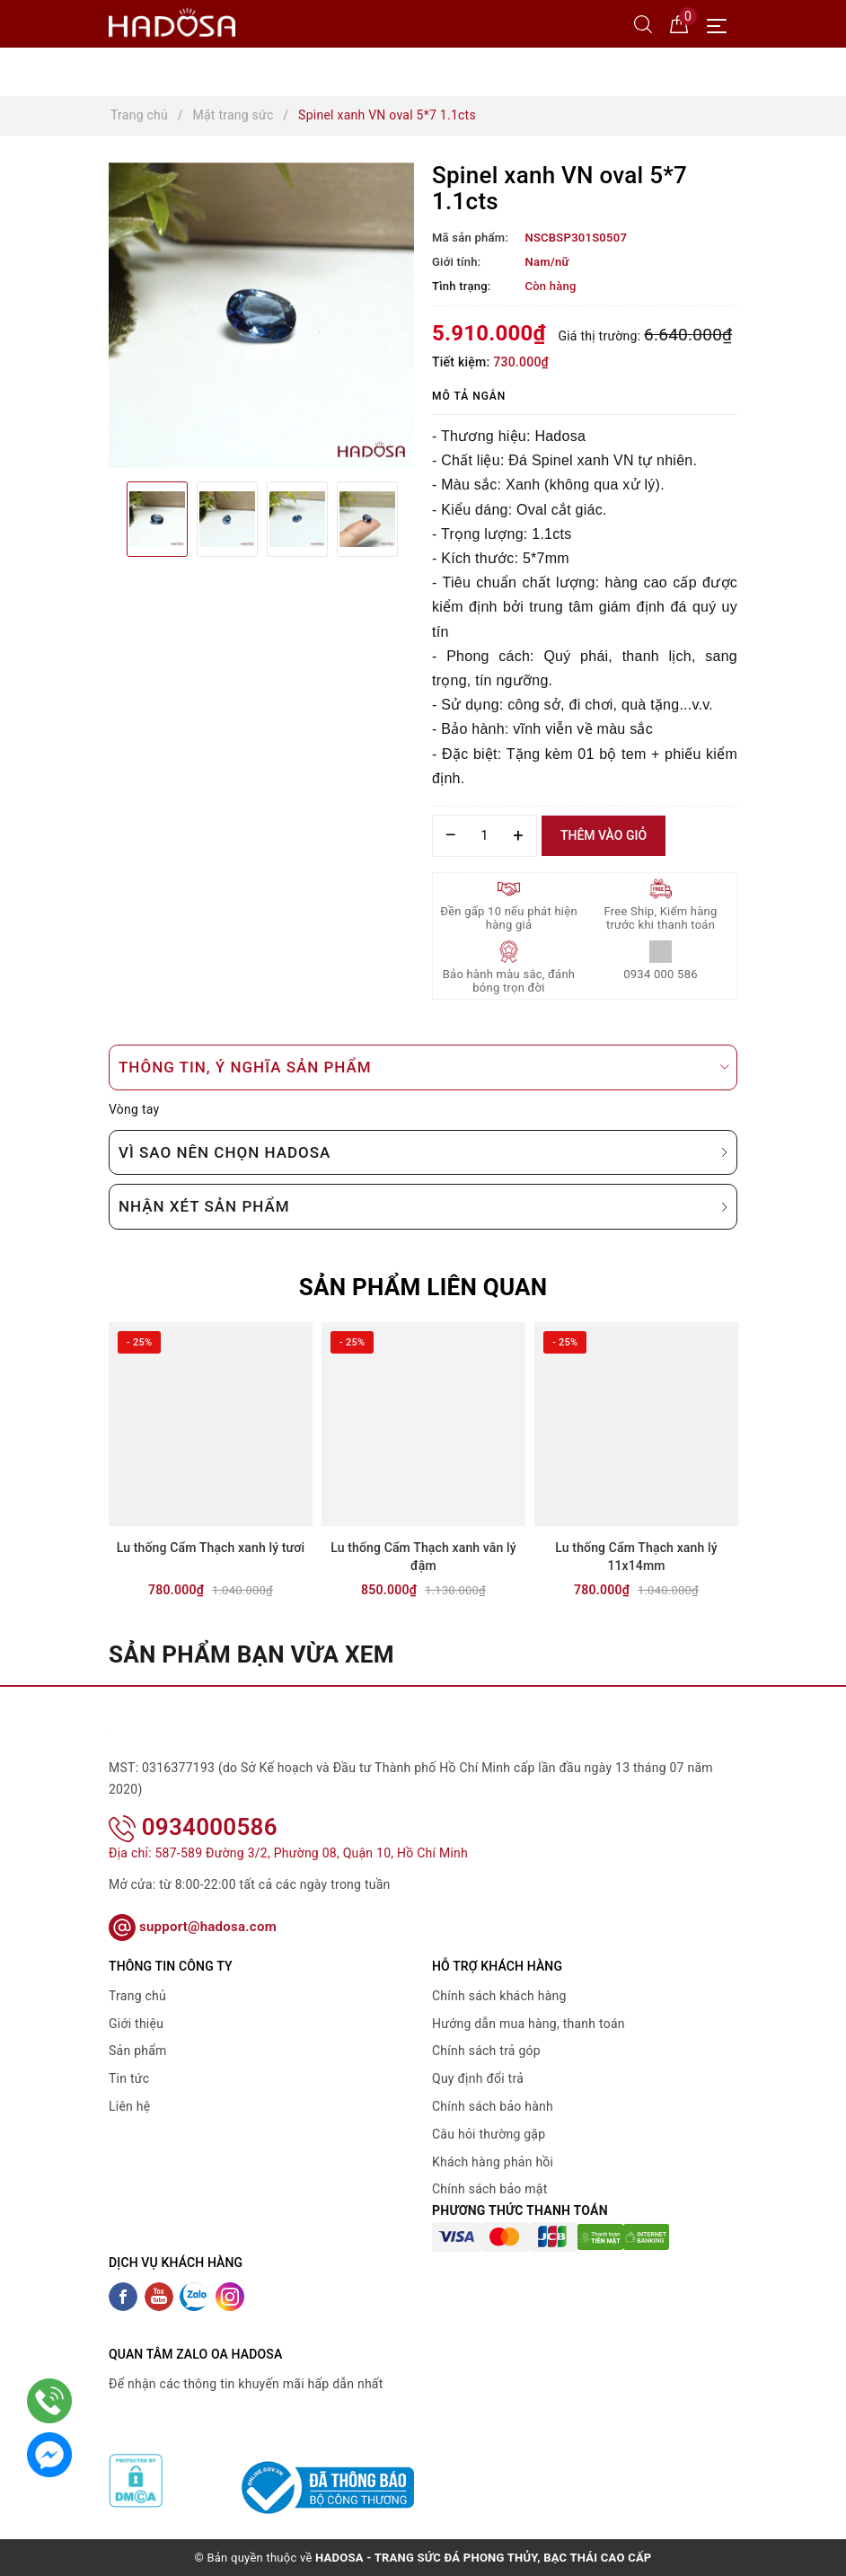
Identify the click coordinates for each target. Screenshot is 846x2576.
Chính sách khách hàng (499, 1996)
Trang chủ (137, 1996)
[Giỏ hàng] (679, 23)
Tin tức (129, 2078)
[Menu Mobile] (721, 23)
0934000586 (193, 1826)
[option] (261, 315)
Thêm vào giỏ (603, 835)
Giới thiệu (136, 2023)
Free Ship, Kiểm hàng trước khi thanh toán (661, 917)
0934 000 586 (660, 974)
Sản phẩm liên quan (423, 1287)
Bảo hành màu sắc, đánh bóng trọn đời (509, 980)
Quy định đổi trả (478, 2078)
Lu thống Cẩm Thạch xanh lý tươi (210, 1547)
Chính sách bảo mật (489, 2189)
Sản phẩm (138, 2050)
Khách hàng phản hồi (492, 2162)
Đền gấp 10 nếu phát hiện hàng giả (508, 917)
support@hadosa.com (193, 1927)
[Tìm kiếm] (643, 23)
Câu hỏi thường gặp (488, 2134)
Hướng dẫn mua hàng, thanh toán (528, 2023)
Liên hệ (129, 2106)
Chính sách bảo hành (492, 2106)
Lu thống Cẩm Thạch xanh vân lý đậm (423, 1556)
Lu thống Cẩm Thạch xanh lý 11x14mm (636, 1556)
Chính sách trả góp (486, 2050)
